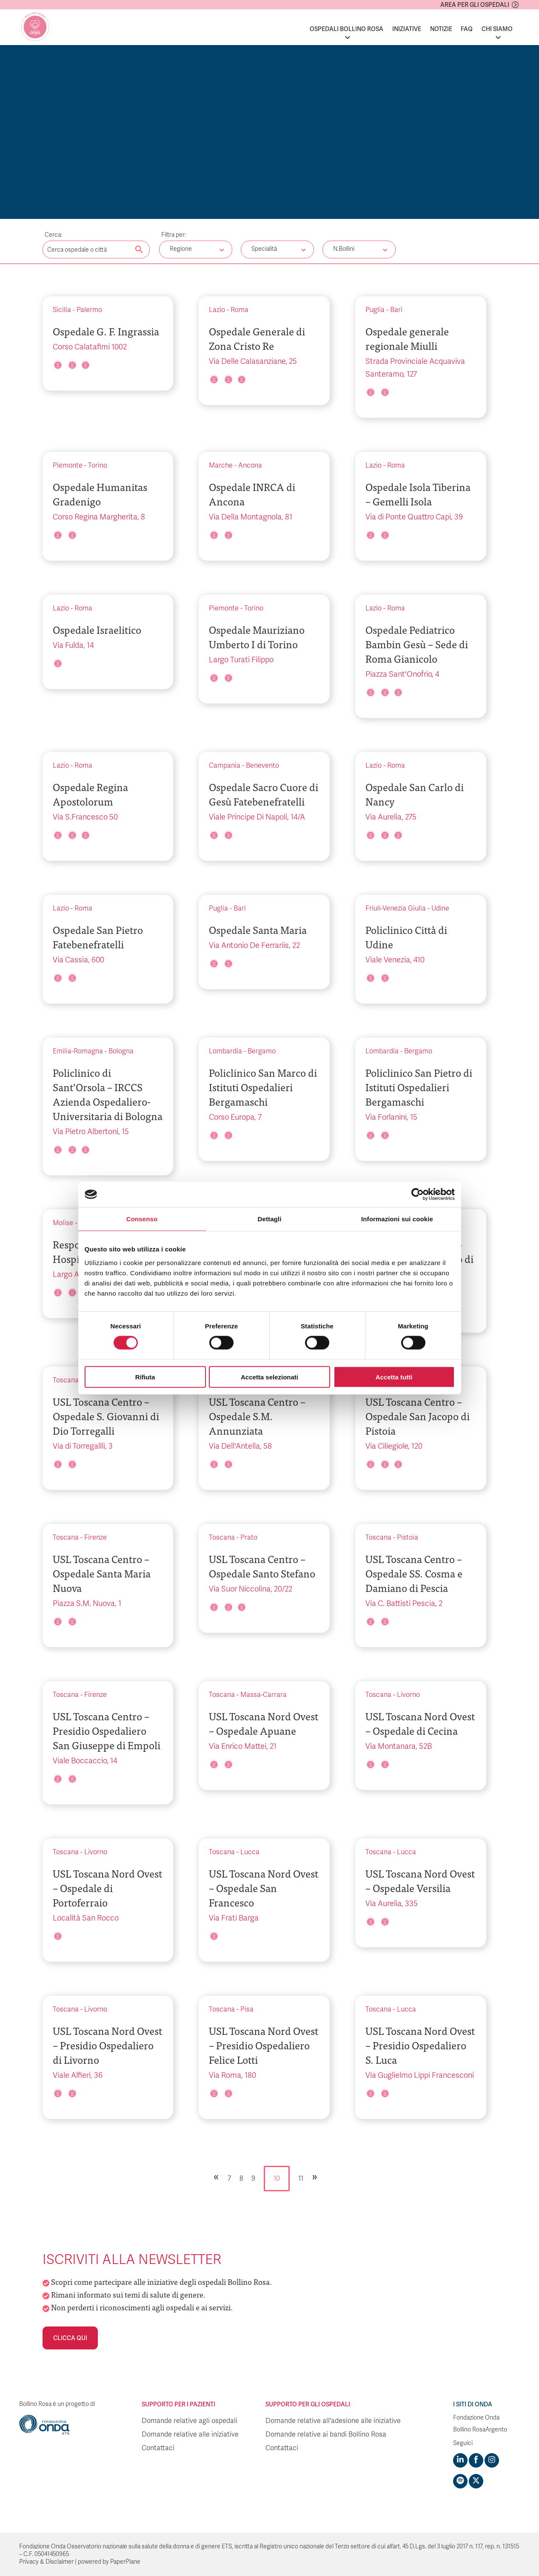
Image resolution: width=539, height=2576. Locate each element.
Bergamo (262, 1051)
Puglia (375, 310)
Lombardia (225, 1051)
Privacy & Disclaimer (46, 2561)
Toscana (66, 1380)
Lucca (250, 1852)
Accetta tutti (394, 1376)
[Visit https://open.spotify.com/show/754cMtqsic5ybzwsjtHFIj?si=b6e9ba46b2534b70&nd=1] (460, 2481)
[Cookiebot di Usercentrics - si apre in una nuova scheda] (417, 1194)
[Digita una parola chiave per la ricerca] (96, 249)
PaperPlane (125, 2561)
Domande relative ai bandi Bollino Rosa (325, 2434)
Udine (440, 908)
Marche (221, 465)
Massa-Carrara (263, 1695)
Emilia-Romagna (78, 1051)
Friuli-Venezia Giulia (395, 908)
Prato (248, 1537)
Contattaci (158, 2448)
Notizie (441, 29)
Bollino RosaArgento (480, 2429)
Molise (63, 1223)
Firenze (95, 1537)
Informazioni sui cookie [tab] (397, 1219)
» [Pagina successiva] (315, 2176)
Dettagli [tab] (270, 1219)
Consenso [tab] (141, 1219)
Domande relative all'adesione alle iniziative (333, 2421)
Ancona (250, 465)
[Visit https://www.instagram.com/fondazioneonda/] (492, 2460)
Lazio (217, 310)
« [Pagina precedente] (216, 2176)
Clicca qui (70, 2338)
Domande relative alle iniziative (190, 2434)
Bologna (121, 1051)
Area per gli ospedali (474, 5)
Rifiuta (145, 1376)
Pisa (247, 2009)
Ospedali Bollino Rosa (346, 29)
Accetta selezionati (269, 1376)
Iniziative (406, 29)
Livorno (408, 1695)
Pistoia (407, 1537)
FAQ (467, 29)
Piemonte (68, 465)
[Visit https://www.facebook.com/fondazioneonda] (476, 2460)
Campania (224, 765)
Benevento (262, 765)
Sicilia (62, 310)
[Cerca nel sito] (139, 250)
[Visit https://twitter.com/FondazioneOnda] (476, 2481)
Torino (97, 465)
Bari (396, 310)
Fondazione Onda (476, 2417)
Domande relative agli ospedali (189, 2421)
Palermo (89, 310)
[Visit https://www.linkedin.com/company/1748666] (460, 2460)
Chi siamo (497, 29)
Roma (239, 310)
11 (300, 2178)
